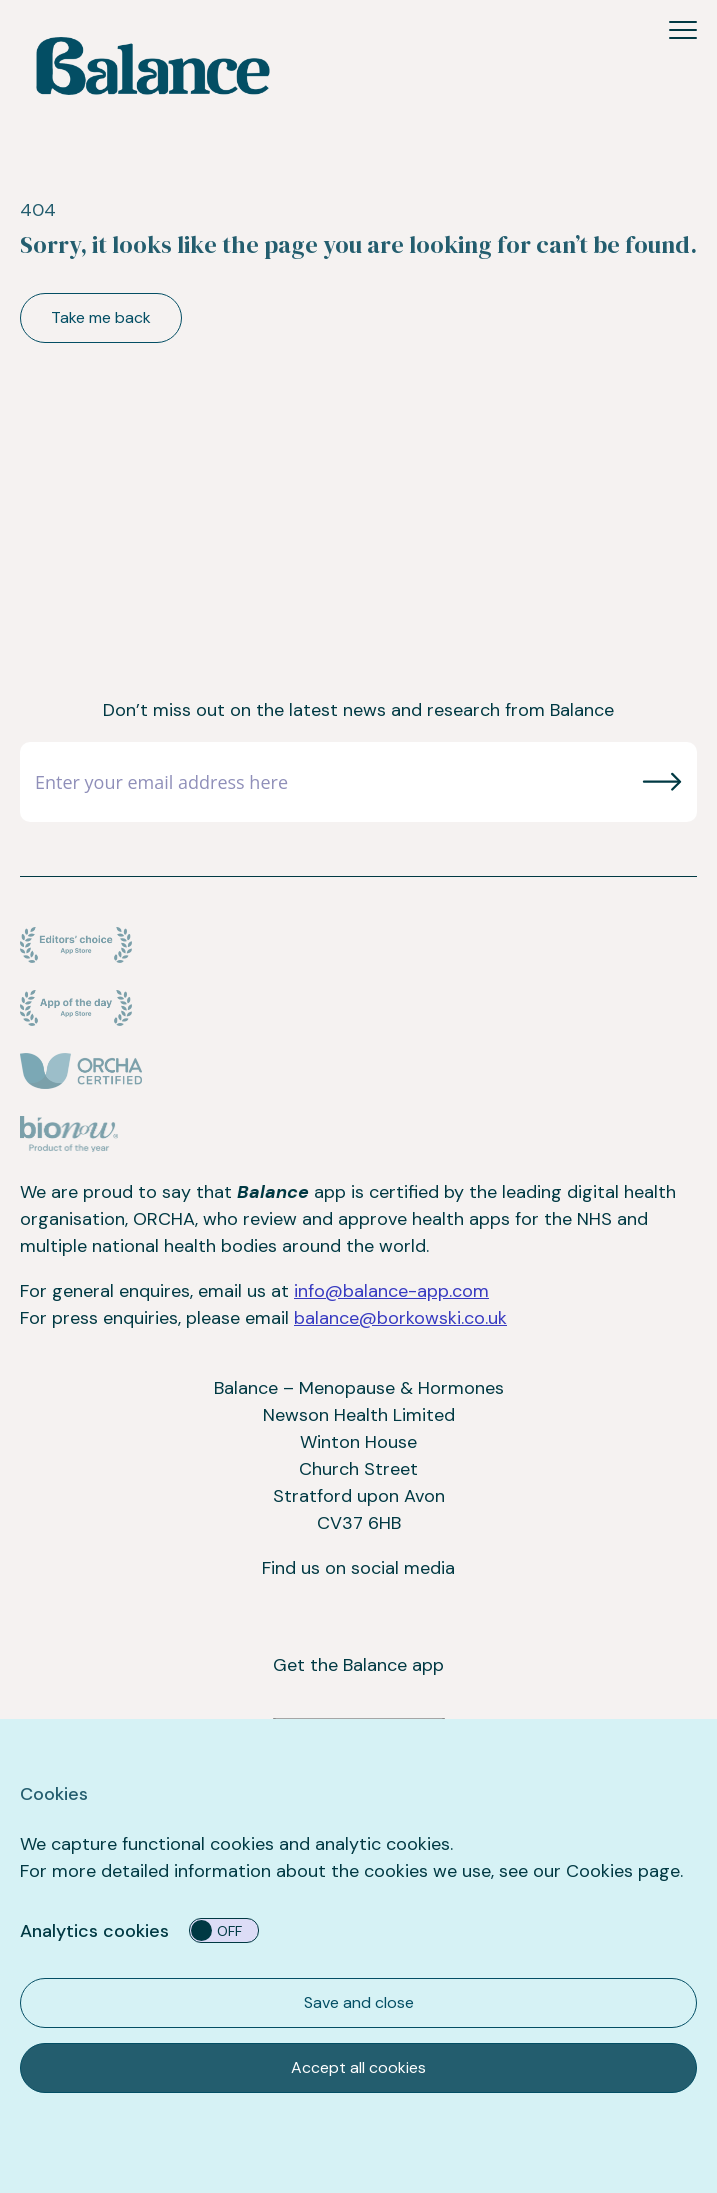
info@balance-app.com (391, 1291)
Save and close (359, 2002)
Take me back (101, 317)
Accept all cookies (358, 2067)
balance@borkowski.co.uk (400, 1318)
